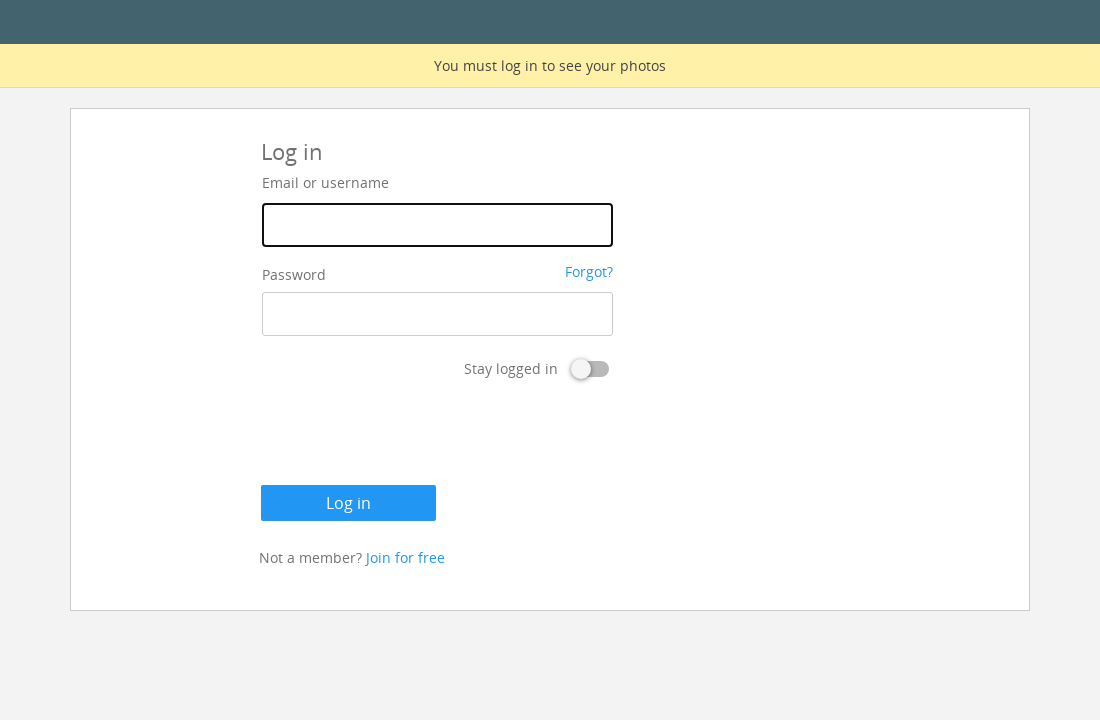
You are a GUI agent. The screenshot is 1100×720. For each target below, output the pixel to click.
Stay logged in (511, 368)
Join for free (405, 557)
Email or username (325, 182)
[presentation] (413, 436)
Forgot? (589, 271)
